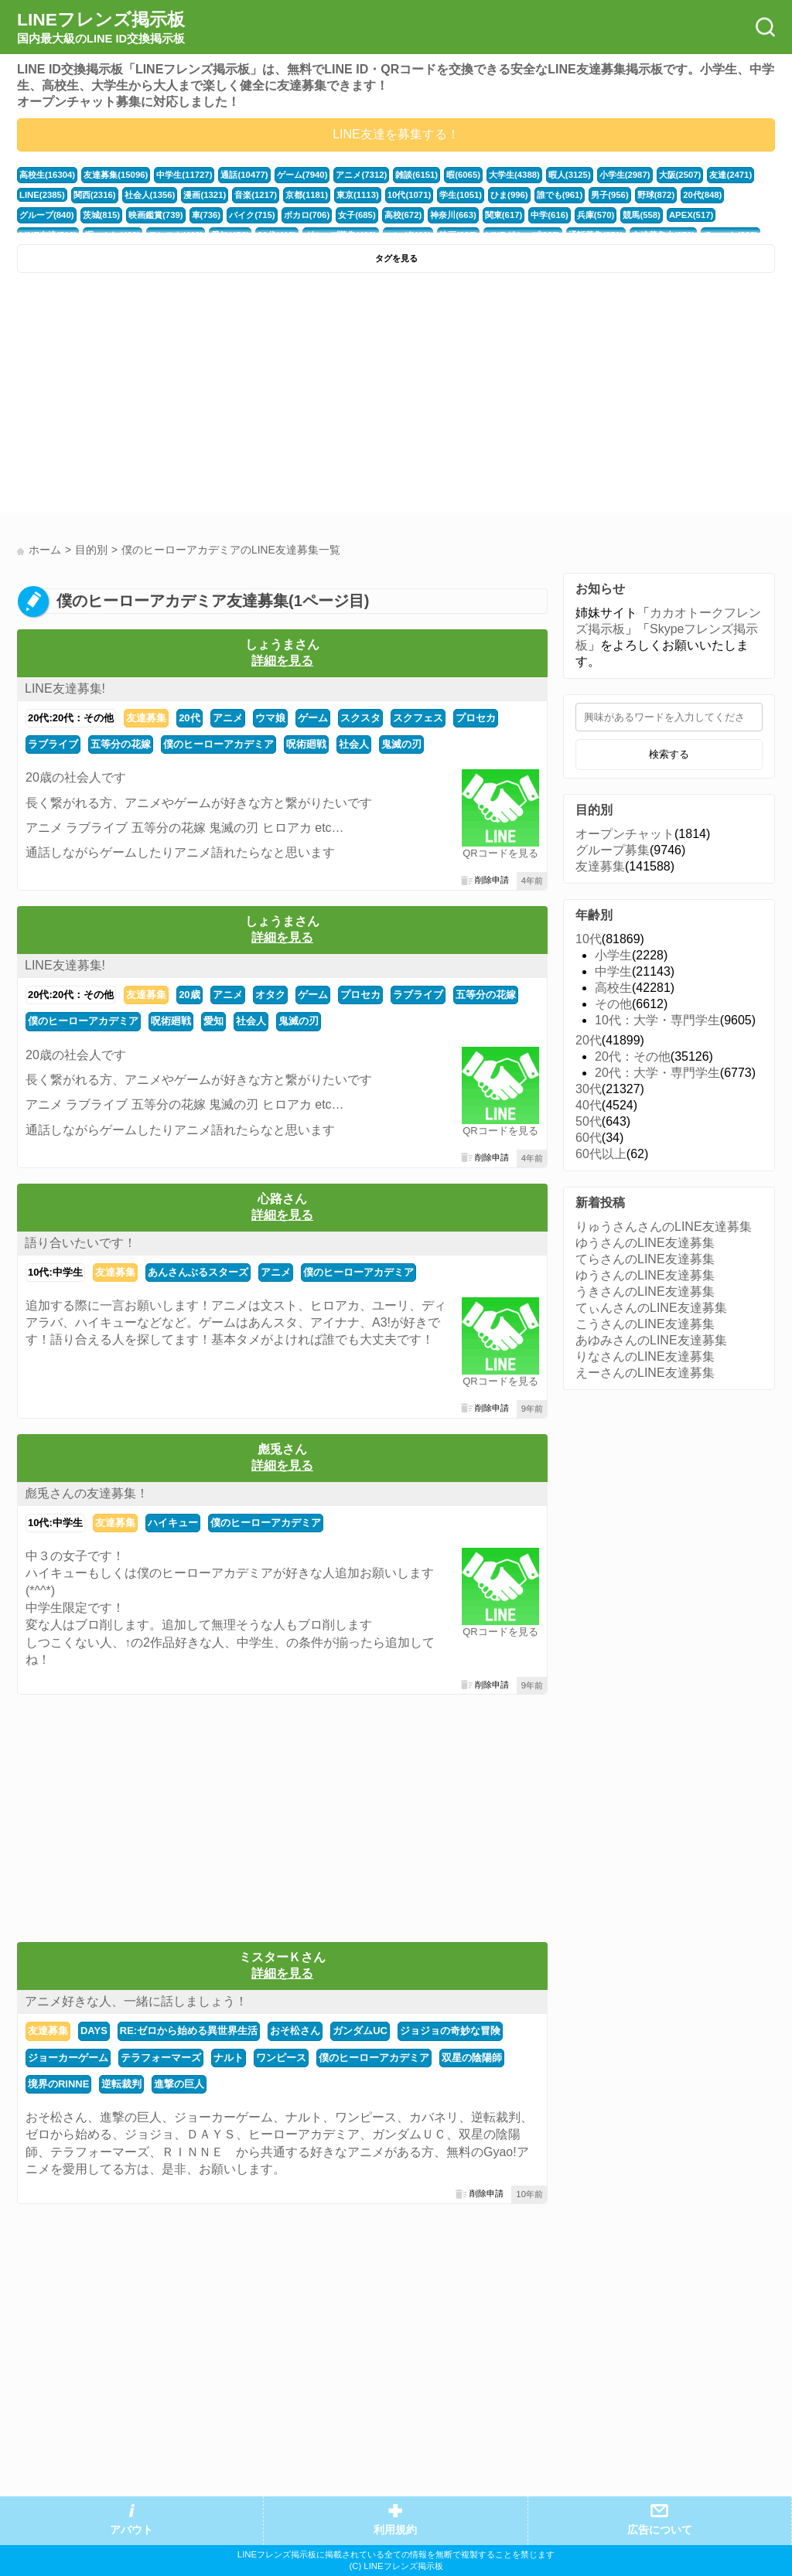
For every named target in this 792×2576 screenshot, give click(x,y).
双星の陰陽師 (472, 2057)
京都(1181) (306, 194)
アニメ (228, 718)
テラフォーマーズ (161, 2057)
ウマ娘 (270, 718)
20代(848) (702, 194)
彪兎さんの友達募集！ (86, 1493)
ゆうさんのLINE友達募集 (645, 1242)
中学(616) (549, 215)
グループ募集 (612, 850)
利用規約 (395, 2530)
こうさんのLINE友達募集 (645, 1324)
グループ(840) (46, 215)
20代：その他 (633, 1056)
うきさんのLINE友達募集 (645, 1291)
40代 (588, 1105)
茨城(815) (102, 215)
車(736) (206, 215)
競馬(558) (642, 215)
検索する (669, 754)
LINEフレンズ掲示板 (101, 27)
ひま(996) (509, 194)
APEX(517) (691, 215)
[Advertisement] (204, 396)
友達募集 (146, 718)
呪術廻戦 (306, 744)
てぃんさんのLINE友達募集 (651, 1307)
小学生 (613, 955)
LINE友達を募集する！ (396, 134)
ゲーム (313, 718)
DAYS (94, 2030)
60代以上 (600, 1153)
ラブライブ (53, 744)
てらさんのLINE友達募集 (645, 1259)
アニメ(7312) (361, 174)
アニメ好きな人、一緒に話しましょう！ (136, 2001)
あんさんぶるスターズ (198, 1272)
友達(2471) (730, 174)
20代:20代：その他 (71, 718)
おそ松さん (295, 2030)
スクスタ (360, 718)
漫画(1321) (204, 194)
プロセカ (476, 718)
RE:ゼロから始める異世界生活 (189, 2030)
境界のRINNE (58, 2084)
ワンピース (281, 2057)
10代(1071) (409, 194)
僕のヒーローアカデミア (218, 744)
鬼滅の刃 (401, 744)
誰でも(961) (560, 194)
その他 (613, 1003)
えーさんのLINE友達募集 (645, 1372)
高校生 (613, 987)
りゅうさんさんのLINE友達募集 (663, 1226)
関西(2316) (94, 194)
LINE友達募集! (65, 688)
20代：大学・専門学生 (657, 1072)
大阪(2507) (680, 174)
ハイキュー (173, 1522)
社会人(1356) (150, 194)
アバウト (131, 2530)
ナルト (228, 2057)
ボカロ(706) (307, 215)
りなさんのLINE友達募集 (645, 1356)
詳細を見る (282, 660)
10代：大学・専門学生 (657, 1020)
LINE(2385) (42, 194)
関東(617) (504, 215)
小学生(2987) (624, 174)
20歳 (189, 994)
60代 (588, 1137)
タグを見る (396, 258)
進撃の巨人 (179, 2084)
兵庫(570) (596, 215)
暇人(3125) (569, 174)
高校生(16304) (47, 174)
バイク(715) (252, 215)
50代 (588, 1121)
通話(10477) (244, 174)
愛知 (213, 1021)
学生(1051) (460, 194)
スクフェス (418, 718)
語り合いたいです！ (80, 1242)
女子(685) (357, 215)
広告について (659, 2530)
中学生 (613, 971)
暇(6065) (463, 174)
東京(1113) (357, 194)
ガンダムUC (360, 2030)
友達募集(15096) (116, 174)
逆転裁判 (121, 2084)
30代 (588, 1088)
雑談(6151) (416, 174)
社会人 (354, 744)
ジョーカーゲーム (68, 2057)
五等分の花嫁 (120, 744)
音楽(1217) (255, 194)
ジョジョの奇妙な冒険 (450, 2030)
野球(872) (656, 194)
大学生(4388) (514, 174)
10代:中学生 (55, 1272)
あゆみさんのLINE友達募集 (651, 1340)
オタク (270, 994)
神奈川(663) (453, 215)
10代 (588, 939)
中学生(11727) (184, 174)
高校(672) (403, 215)
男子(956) (610, 194)
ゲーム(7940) (302, 174)
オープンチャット (624, 833)
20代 (189, 718)
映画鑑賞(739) (155, 215)
